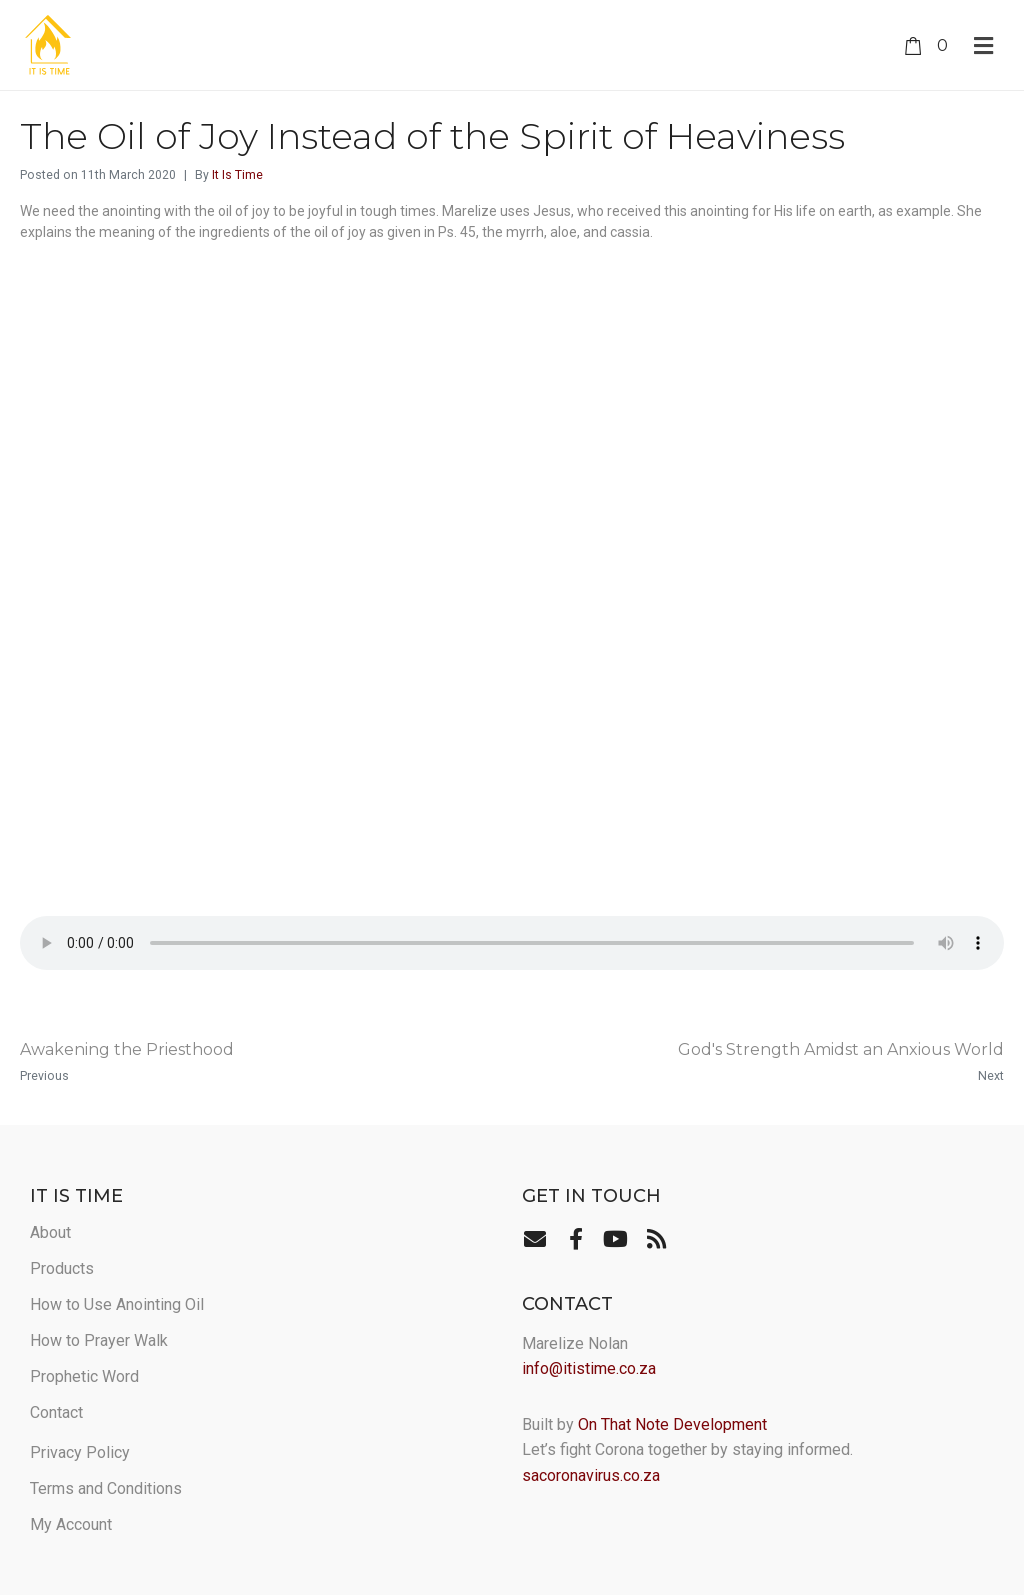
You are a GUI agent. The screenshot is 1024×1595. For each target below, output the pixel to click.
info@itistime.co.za (589, 1368)
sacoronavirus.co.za (591, 1475)
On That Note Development (672, 1424)
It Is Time (237, 175)
